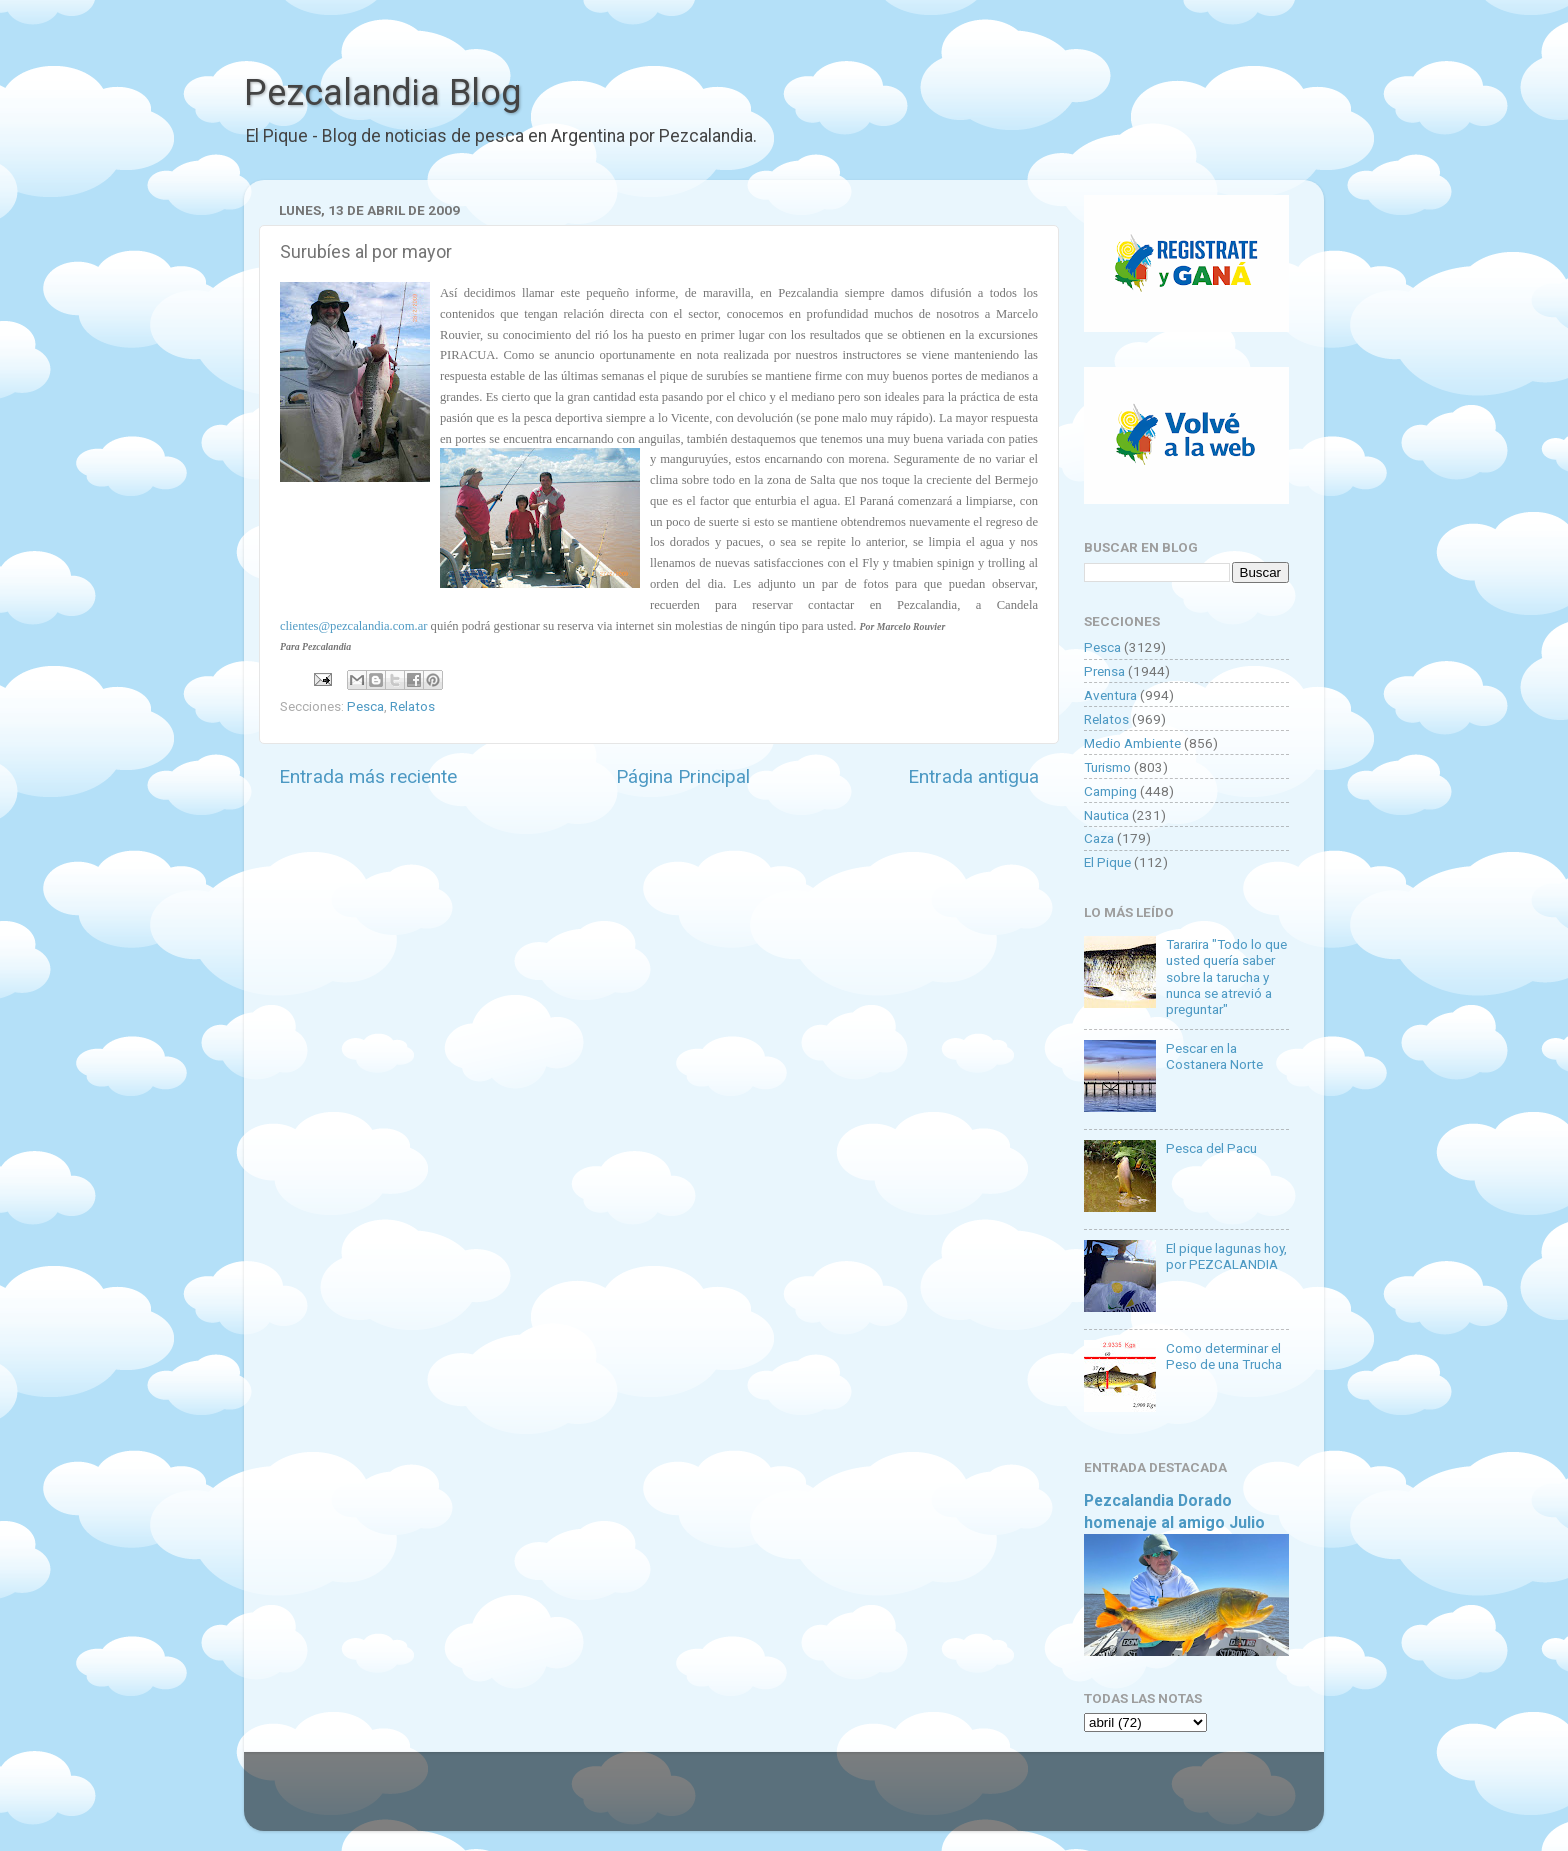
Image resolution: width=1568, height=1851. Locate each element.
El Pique (1107, 862)
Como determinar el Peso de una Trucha (1224, 1356)
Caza (1099, 838)
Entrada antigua (973, 776)
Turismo (1107, 767)
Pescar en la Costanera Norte (1214, 1056)
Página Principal (683, 776)
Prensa (1104, 671)
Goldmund (819, 1801)
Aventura (1110, 695)
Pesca (365, 706)
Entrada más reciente (368, 776)
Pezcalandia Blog (382, 93)
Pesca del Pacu (1211, 1148)
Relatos (412, 706)
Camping (1110, 791)
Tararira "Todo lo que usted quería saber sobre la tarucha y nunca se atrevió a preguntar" (1226, 976)
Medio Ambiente (1132, 743)
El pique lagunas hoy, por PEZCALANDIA (1226, 1256)
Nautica (1106, 815)
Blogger (989, 1801)
